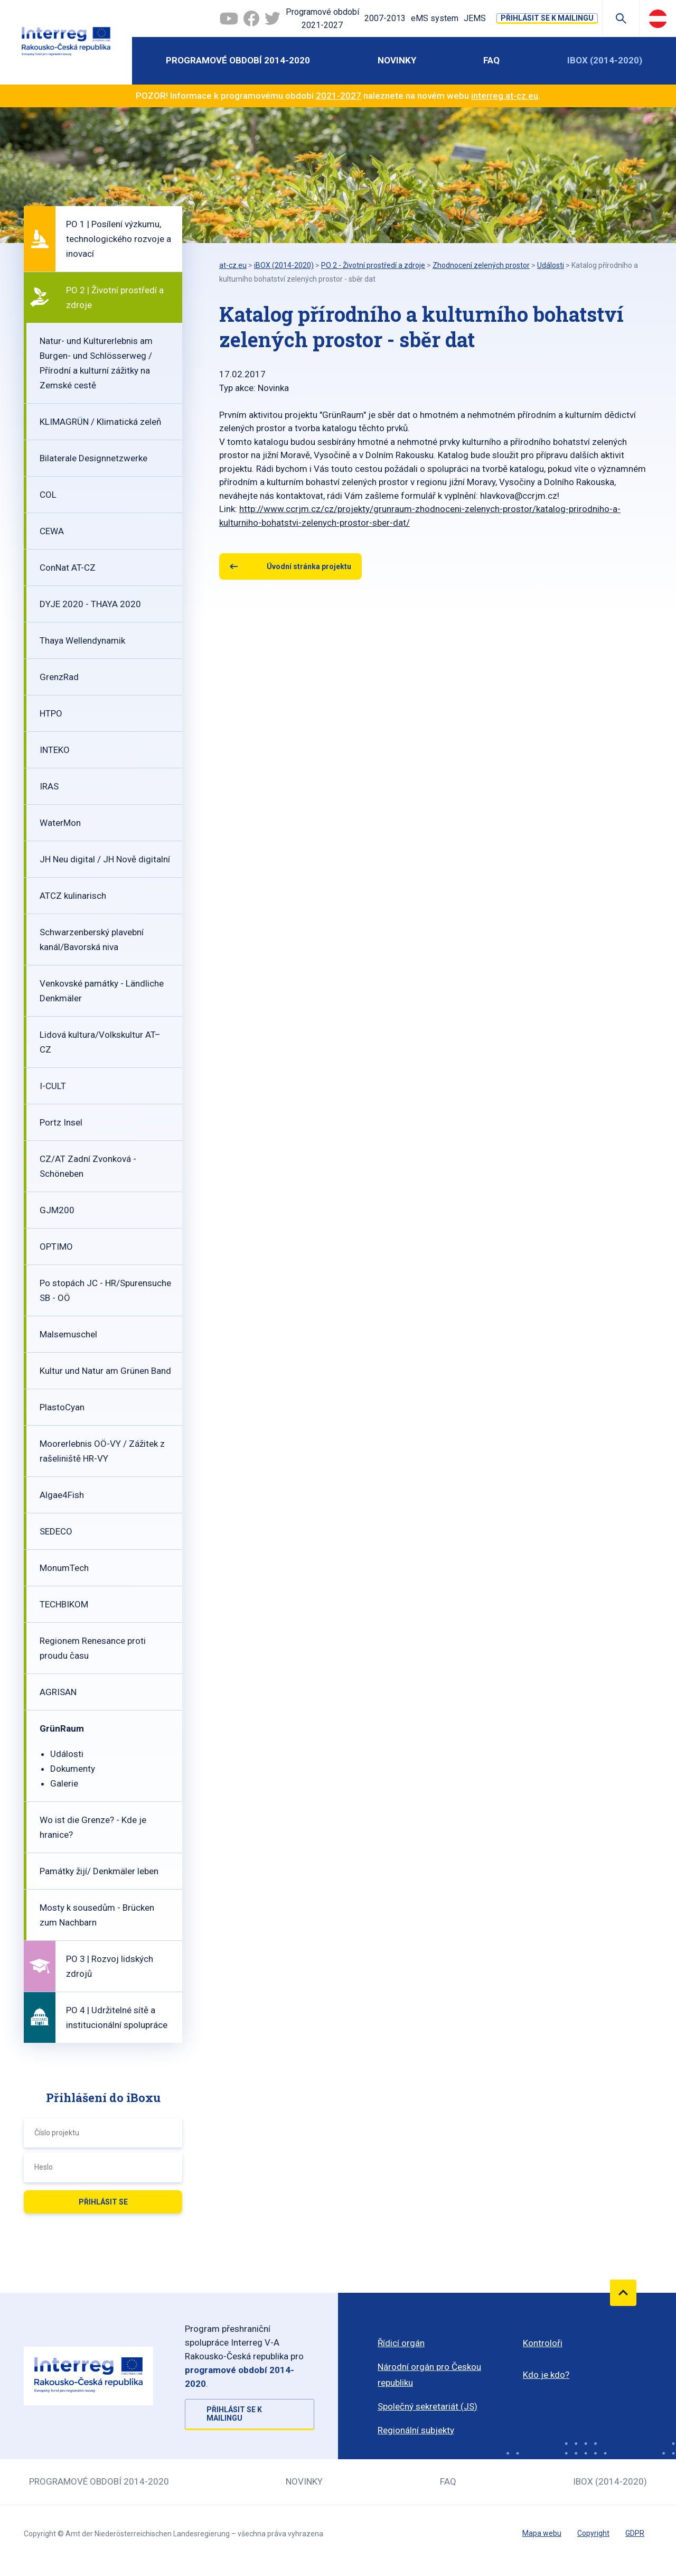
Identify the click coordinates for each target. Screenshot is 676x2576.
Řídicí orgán (401, 2343)
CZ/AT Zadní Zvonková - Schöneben (88, 1166)
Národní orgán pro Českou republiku (429, 2374)
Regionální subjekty (416, 2430)
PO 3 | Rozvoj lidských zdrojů (109, 1966)
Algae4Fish (62, 1495)
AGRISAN (58, 1692)
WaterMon (60, 822)
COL (48, 494)
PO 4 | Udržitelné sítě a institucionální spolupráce (116, 2017)
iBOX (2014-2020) (604, 60)
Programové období (322, 19)
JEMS (475, 18)
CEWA (52, 531)
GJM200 (57, 1210)
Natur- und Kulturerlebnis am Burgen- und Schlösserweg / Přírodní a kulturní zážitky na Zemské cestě (96, 363)
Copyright (593, 2533)
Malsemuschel (68, 1334)
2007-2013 (385, 18)
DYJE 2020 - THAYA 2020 (90, 604)
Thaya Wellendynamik (82, 640)
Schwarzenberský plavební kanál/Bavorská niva (92, 939)
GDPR (634, 2533)
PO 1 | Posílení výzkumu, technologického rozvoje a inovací (118, 239)
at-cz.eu (233, 265)
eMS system (434, 18)
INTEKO (55, 750)
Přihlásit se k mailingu (547, 18)
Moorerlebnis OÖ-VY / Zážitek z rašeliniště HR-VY (102, 1451)
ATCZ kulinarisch (73, 895)
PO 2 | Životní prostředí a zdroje (115, 297)
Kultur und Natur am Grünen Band (105, 1370)
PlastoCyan (62, 1407)
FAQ (491, 60)
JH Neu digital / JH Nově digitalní (105, 859)
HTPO (51, 713)
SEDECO (56, 1531)
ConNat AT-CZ (68, 567)
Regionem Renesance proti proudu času (93, 1648)
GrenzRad (59, 677)
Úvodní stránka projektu (309, 566)
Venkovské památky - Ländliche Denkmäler (102, 990)
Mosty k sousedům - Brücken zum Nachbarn (97, 1915)
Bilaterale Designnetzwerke (93, 458)
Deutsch (658, 18)
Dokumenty (72, 1768)
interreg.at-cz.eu (504, 95)
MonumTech (64, 1568)
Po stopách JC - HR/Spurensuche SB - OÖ (105, 1290)
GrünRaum (62, 1728)
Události (66, 1754)
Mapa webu (541, 2533)
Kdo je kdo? (546, 2374)
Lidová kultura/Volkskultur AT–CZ (100, 1042)
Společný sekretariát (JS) (427, 2406)
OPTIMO (56, 1246)
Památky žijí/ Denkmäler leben (99, 1871)
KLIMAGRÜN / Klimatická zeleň (100, 421)
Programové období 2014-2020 (238, 60)
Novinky (397, 60)
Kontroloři (542, 2343)
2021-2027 (338, 95)
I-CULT (53, 1086)
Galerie (64, 1783)
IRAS (49, 786)
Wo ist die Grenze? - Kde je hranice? (93, 1827)
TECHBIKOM (64, 1604)
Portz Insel (61, 1122)
